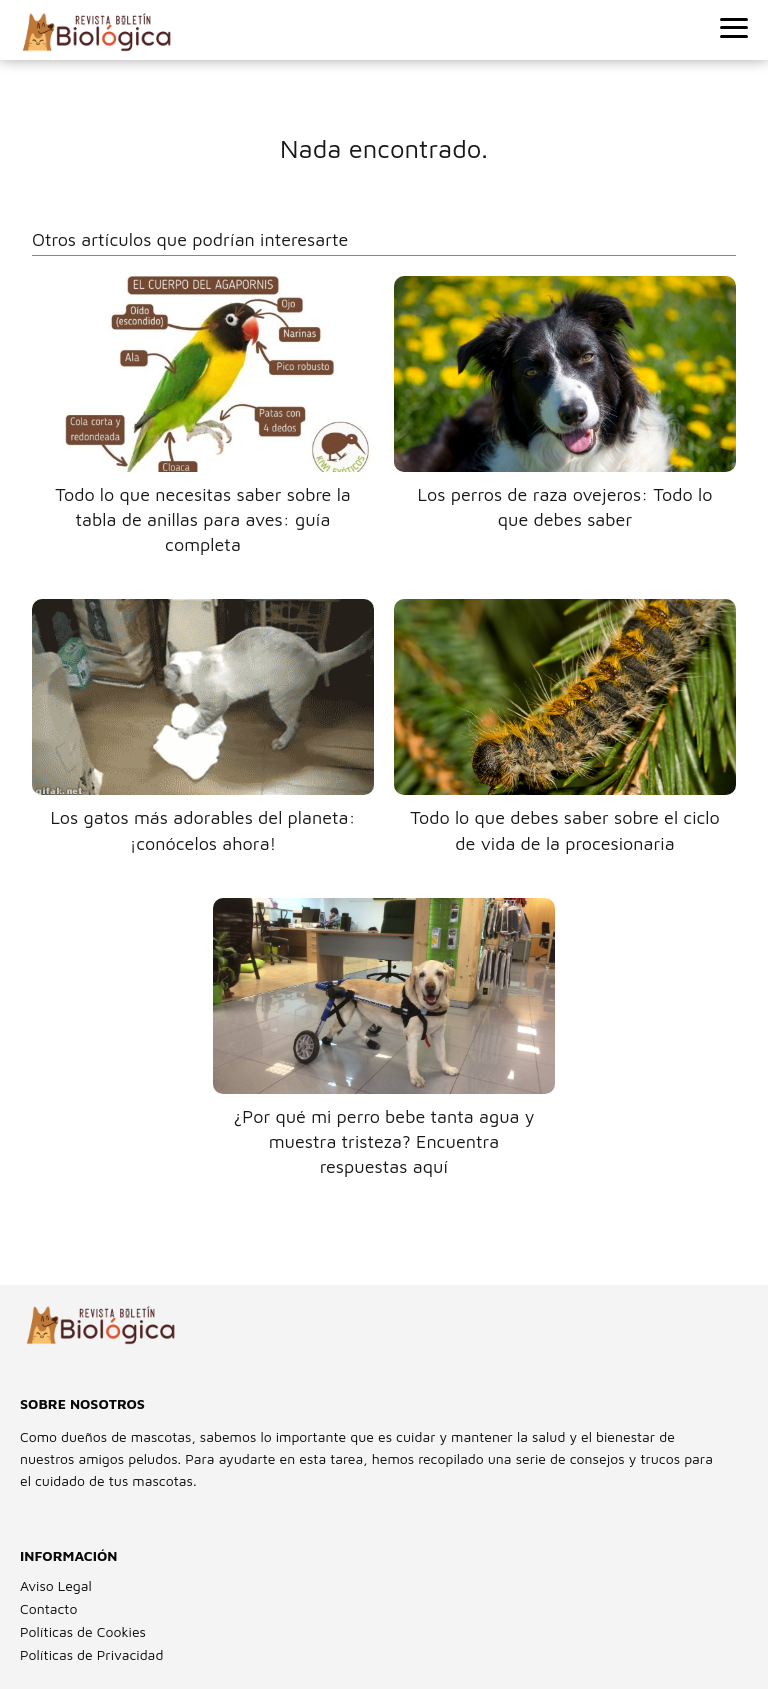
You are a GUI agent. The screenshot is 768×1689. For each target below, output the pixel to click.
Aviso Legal (56, 1585)
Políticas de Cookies (83, 1631)
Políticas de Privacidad (91, 1654)
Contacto (48, 1608)
